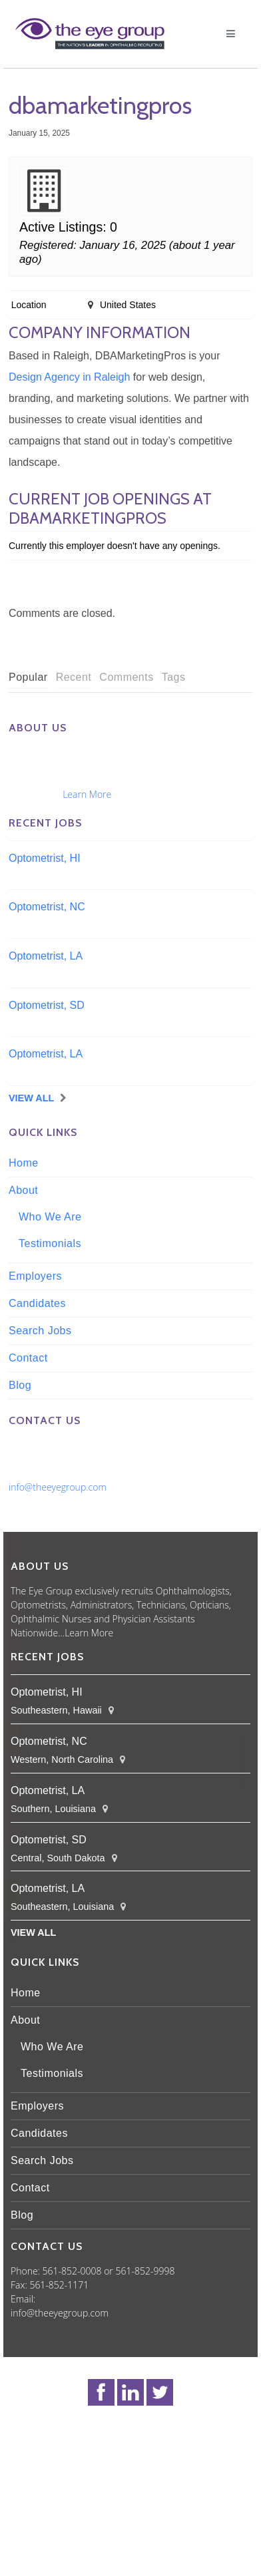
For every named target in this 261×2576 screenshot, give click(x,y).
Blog (20, 1385)
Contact (28, 1358)
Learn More (87, 794)
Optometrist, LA (46, 956)
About (23, 1190)
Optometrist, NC (47, 906)
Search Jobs (40, 1330)
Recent (74, 677)
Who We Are (50, 1216)
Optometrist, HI (45, 858)
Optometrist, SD (47, 1005)
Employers (35, 1276)
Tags (174, 677)
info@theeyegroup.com (58, 1487)
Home (24, 1163)
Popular (28, 677)
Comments (126, 677)
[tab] (28, 678)
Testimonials (50, 1243)
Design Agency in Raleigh (69, 377)
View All (31, 1098)
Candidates (37, 1303)
